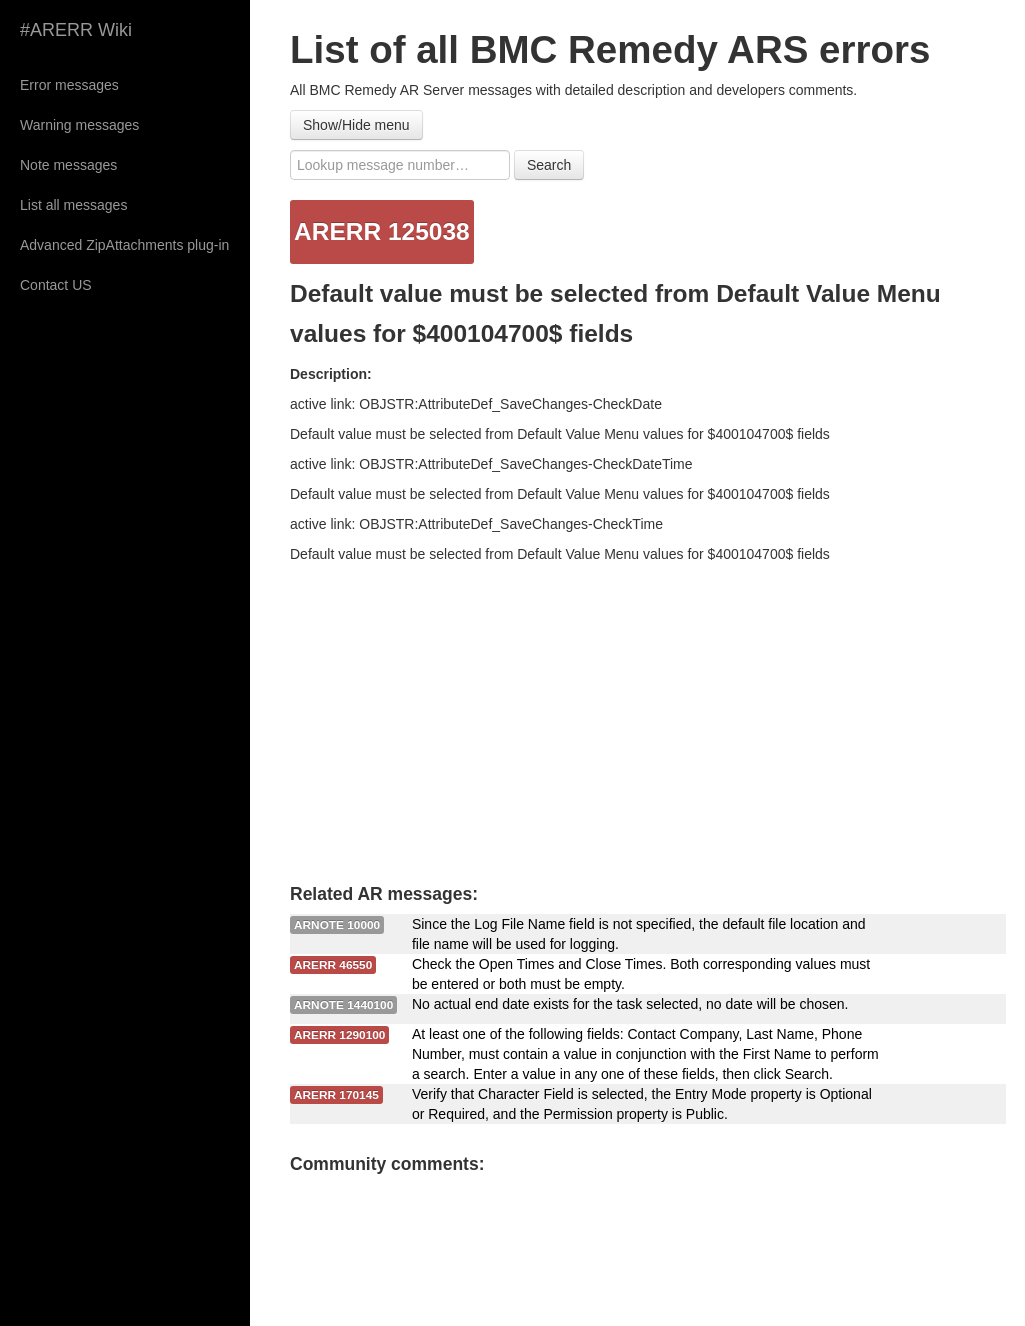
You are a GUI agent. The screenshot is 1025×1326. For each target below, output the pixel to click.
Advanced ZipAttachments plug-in (124, 245)
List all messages (73, 205)
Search (549, 165)
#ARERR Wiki (76, 30)
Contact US (56, 285)
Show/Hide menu (356, 125)
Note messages (68, 165)
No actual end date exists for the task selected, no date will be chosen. (630, 1004)
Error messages (69, 85)
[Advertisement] (647, 714)
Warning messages (79, 125)
